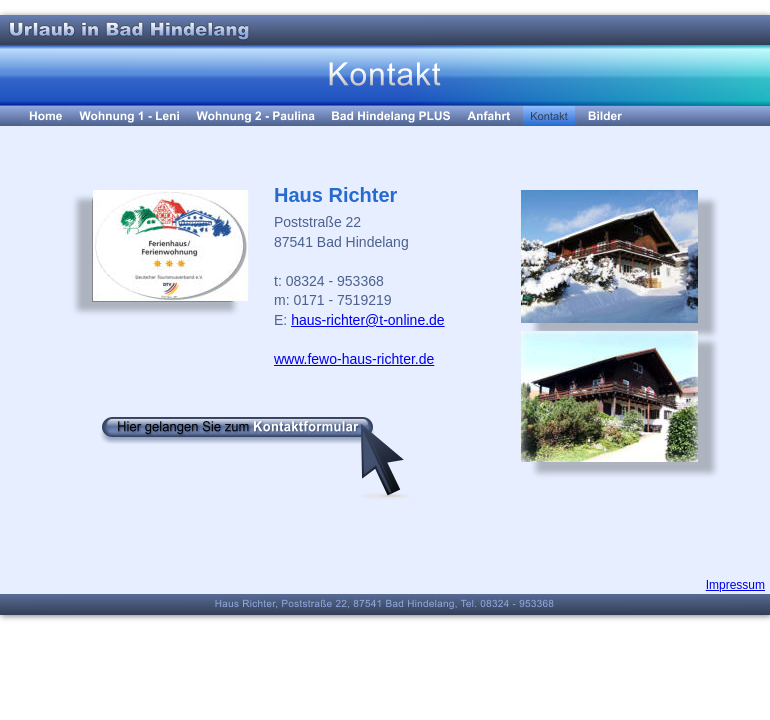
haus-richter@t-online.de (368, 320)
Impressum (735, 585)
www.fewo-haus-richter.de (354, 359)
